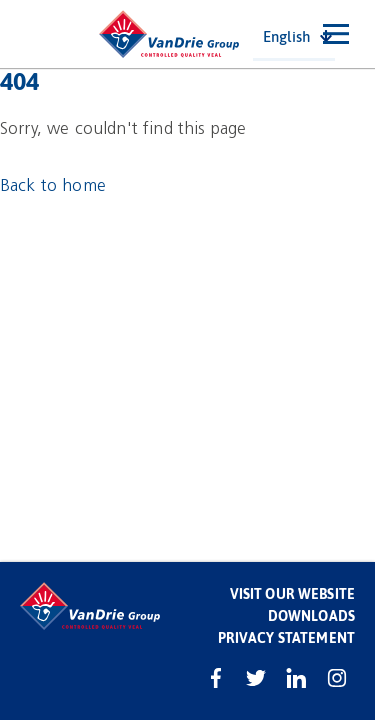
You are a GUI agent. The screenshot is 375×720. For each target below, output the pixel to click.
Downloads (311, 615)
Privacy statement (286, 637)
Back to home (53, 185)
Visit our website (292, 593)
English (286, 36)
